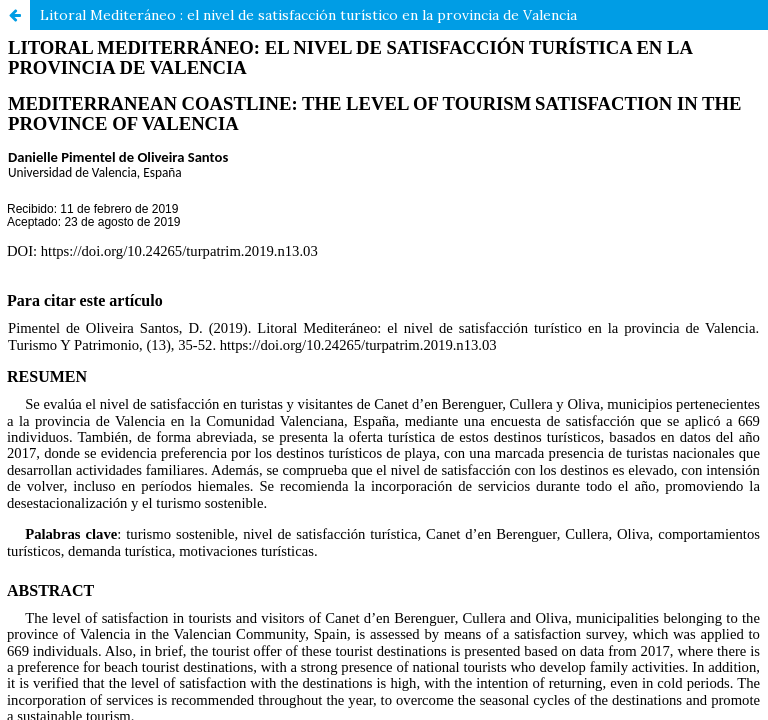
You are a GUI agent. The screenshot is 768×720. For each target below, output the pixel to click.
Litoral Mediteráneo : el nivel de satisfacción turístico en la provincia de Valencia (308, 15)
